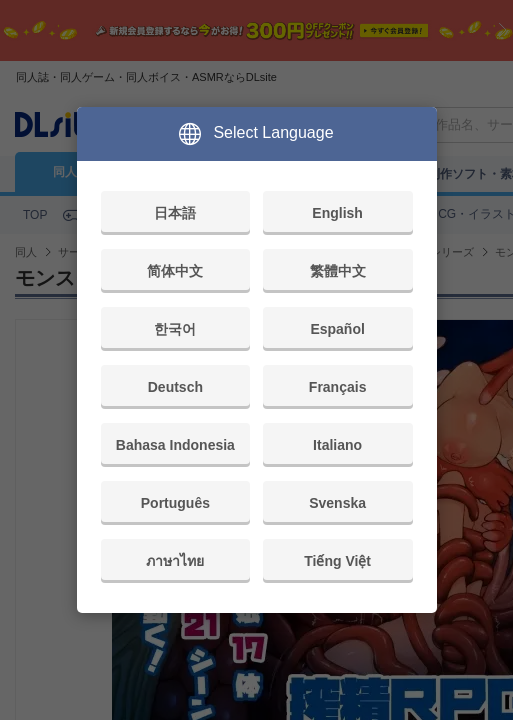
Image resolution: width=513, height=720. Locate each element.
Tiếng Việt (337, 561)
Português (175, 503)
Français (338, 387)
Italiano (337, 445)
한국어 (175, 329)
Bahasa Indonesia (175, 445)
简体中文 (175, 271)
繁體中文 (338, 271)
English (337, 213)
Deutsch (175, 387)
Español (337, 329)
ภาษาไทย (175, 561)
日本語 (175, 213)
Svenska (337, 503)
